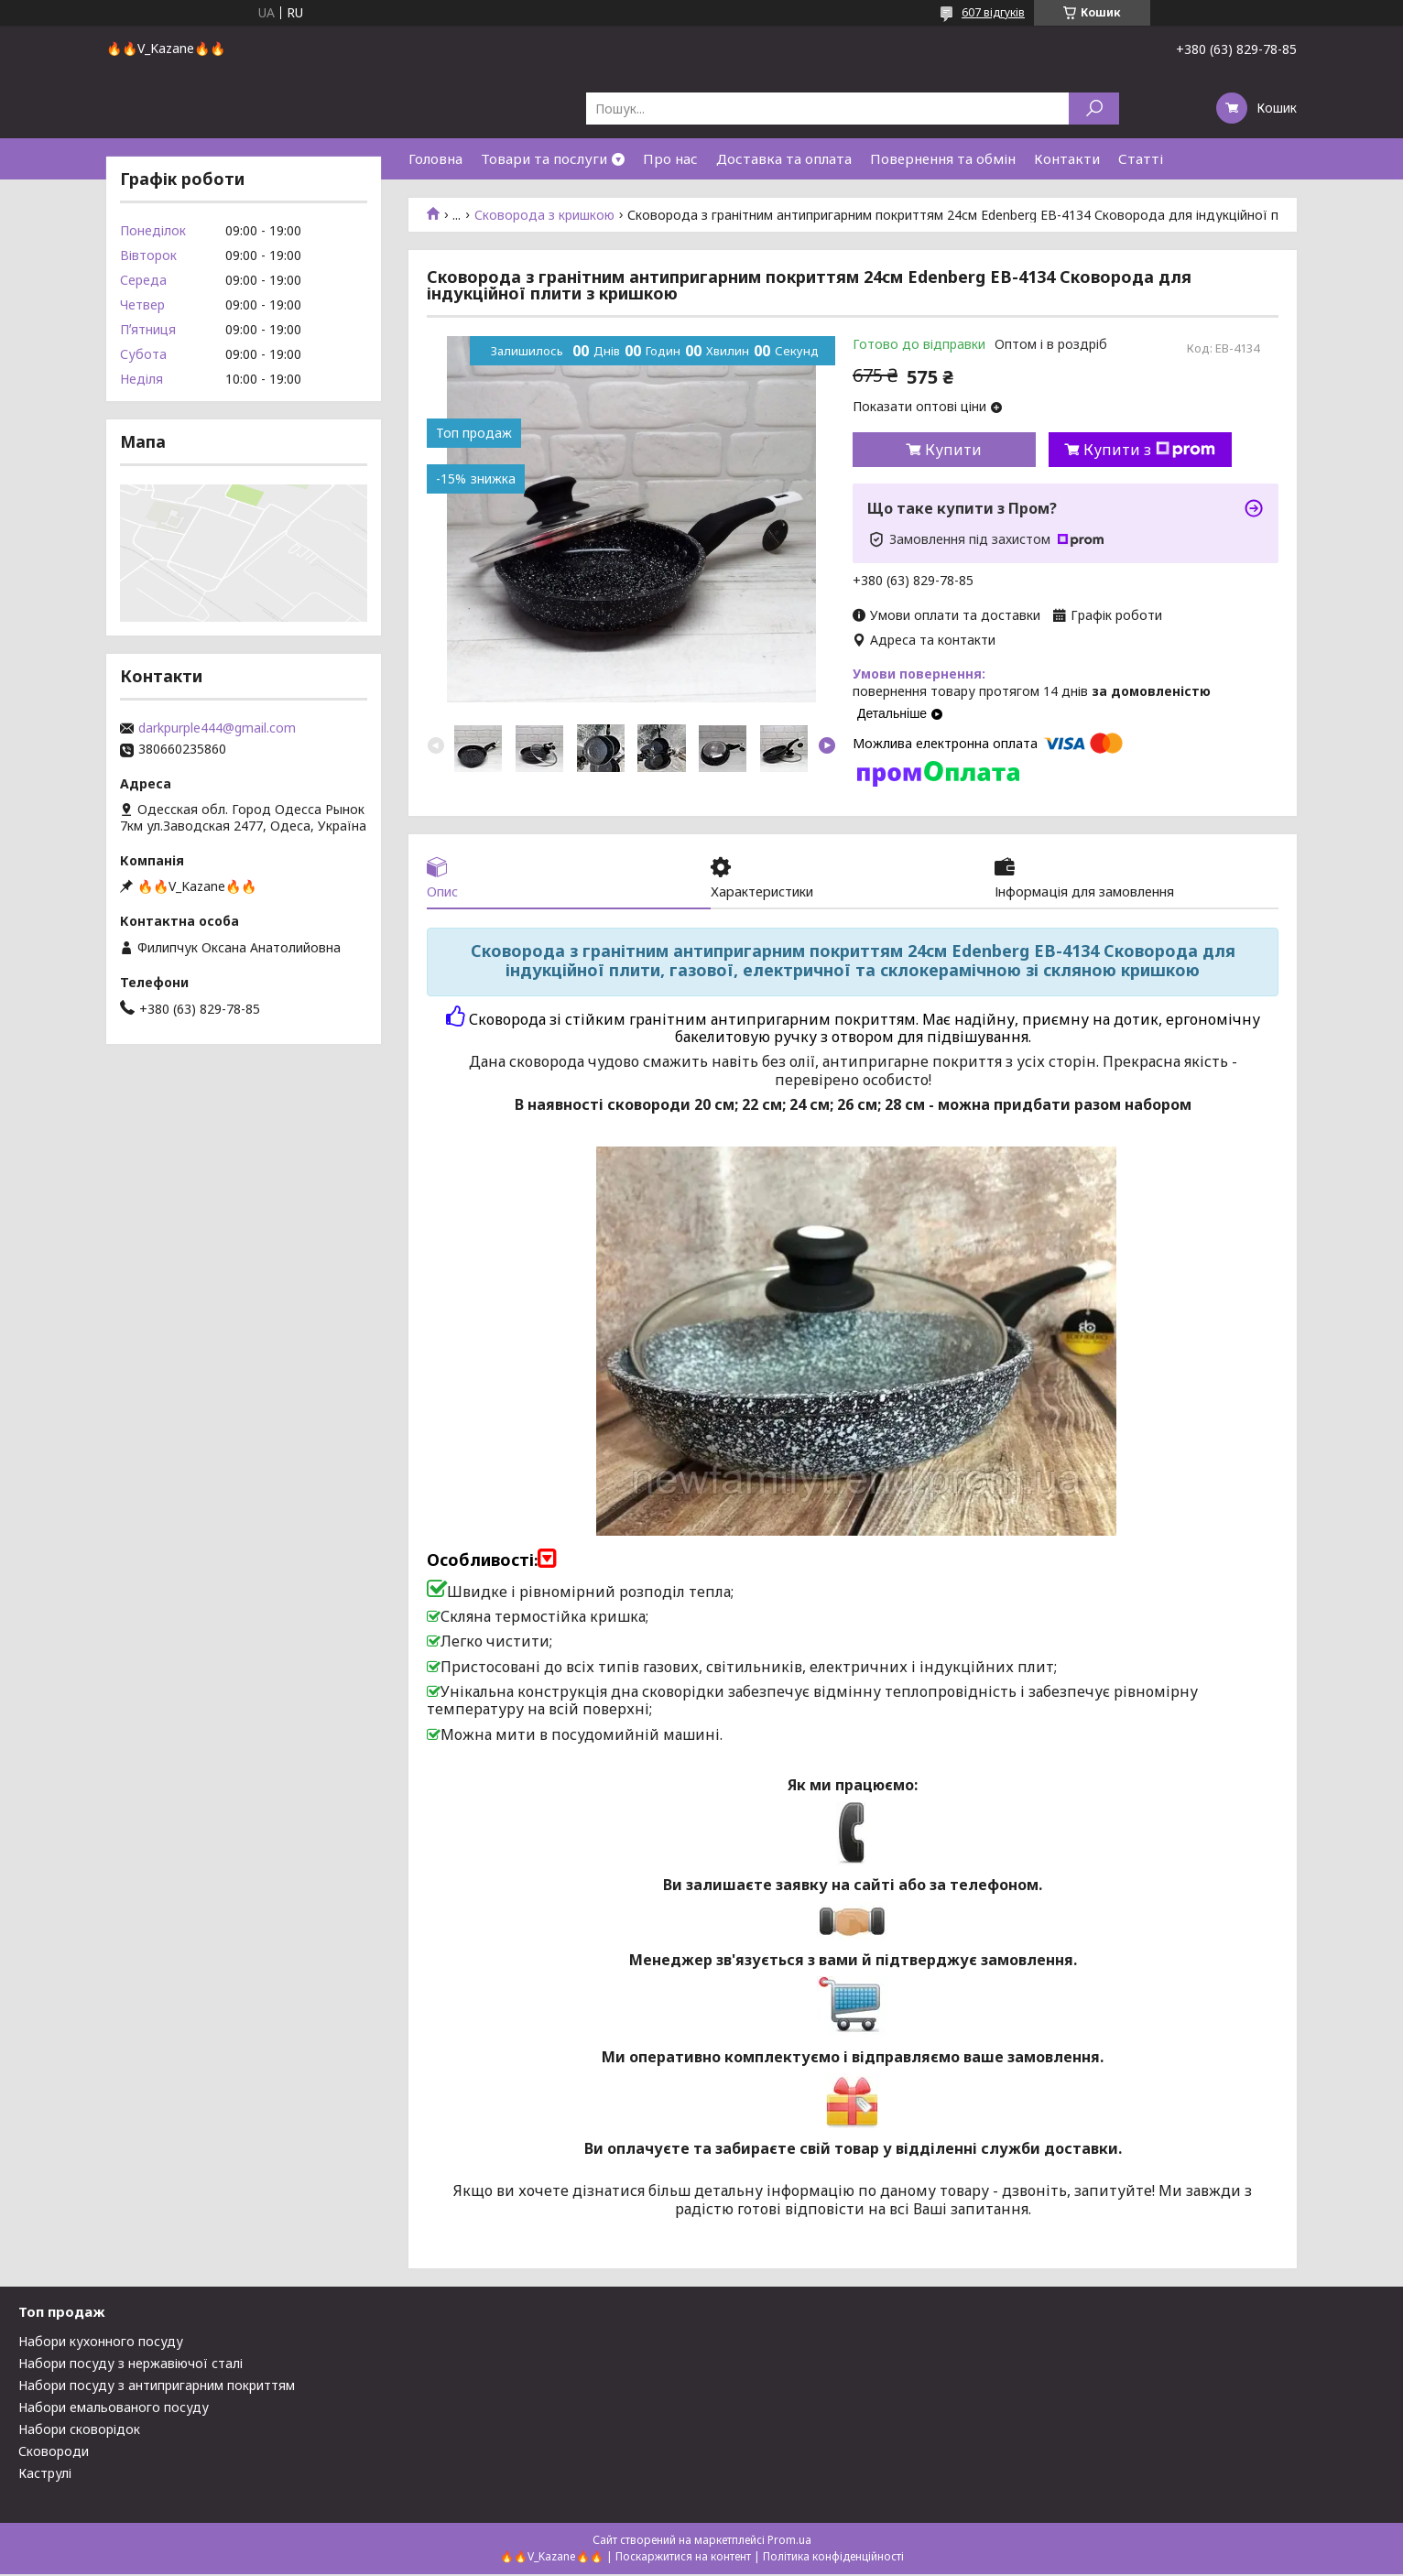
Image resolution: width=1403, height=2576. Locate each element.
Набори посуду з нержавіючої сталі (130, 2365)
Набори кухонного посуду (100, 2343)
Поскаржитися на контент (683, 2558)
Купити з (1149, 450)
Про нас (670, 158)
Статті (1140, 158)
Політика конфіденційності (833, 2558)
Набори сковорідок (79, 2431)
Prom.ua (789, 2541)
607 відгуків (993, 12)
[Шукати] (1094, 108)
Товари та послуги (544, 158)
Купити (953, 450)
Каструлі (44, 2475)
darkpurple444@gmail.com (217, 728)
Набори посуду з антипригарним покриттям (156, 2387)
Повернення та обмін (943, 158)
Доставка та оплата (784, 158)
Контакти (1067, 158)
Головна (435, 158)
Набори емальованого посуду (113, 2409)
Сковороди (53, 2453)
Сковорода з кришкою (544, 215)
